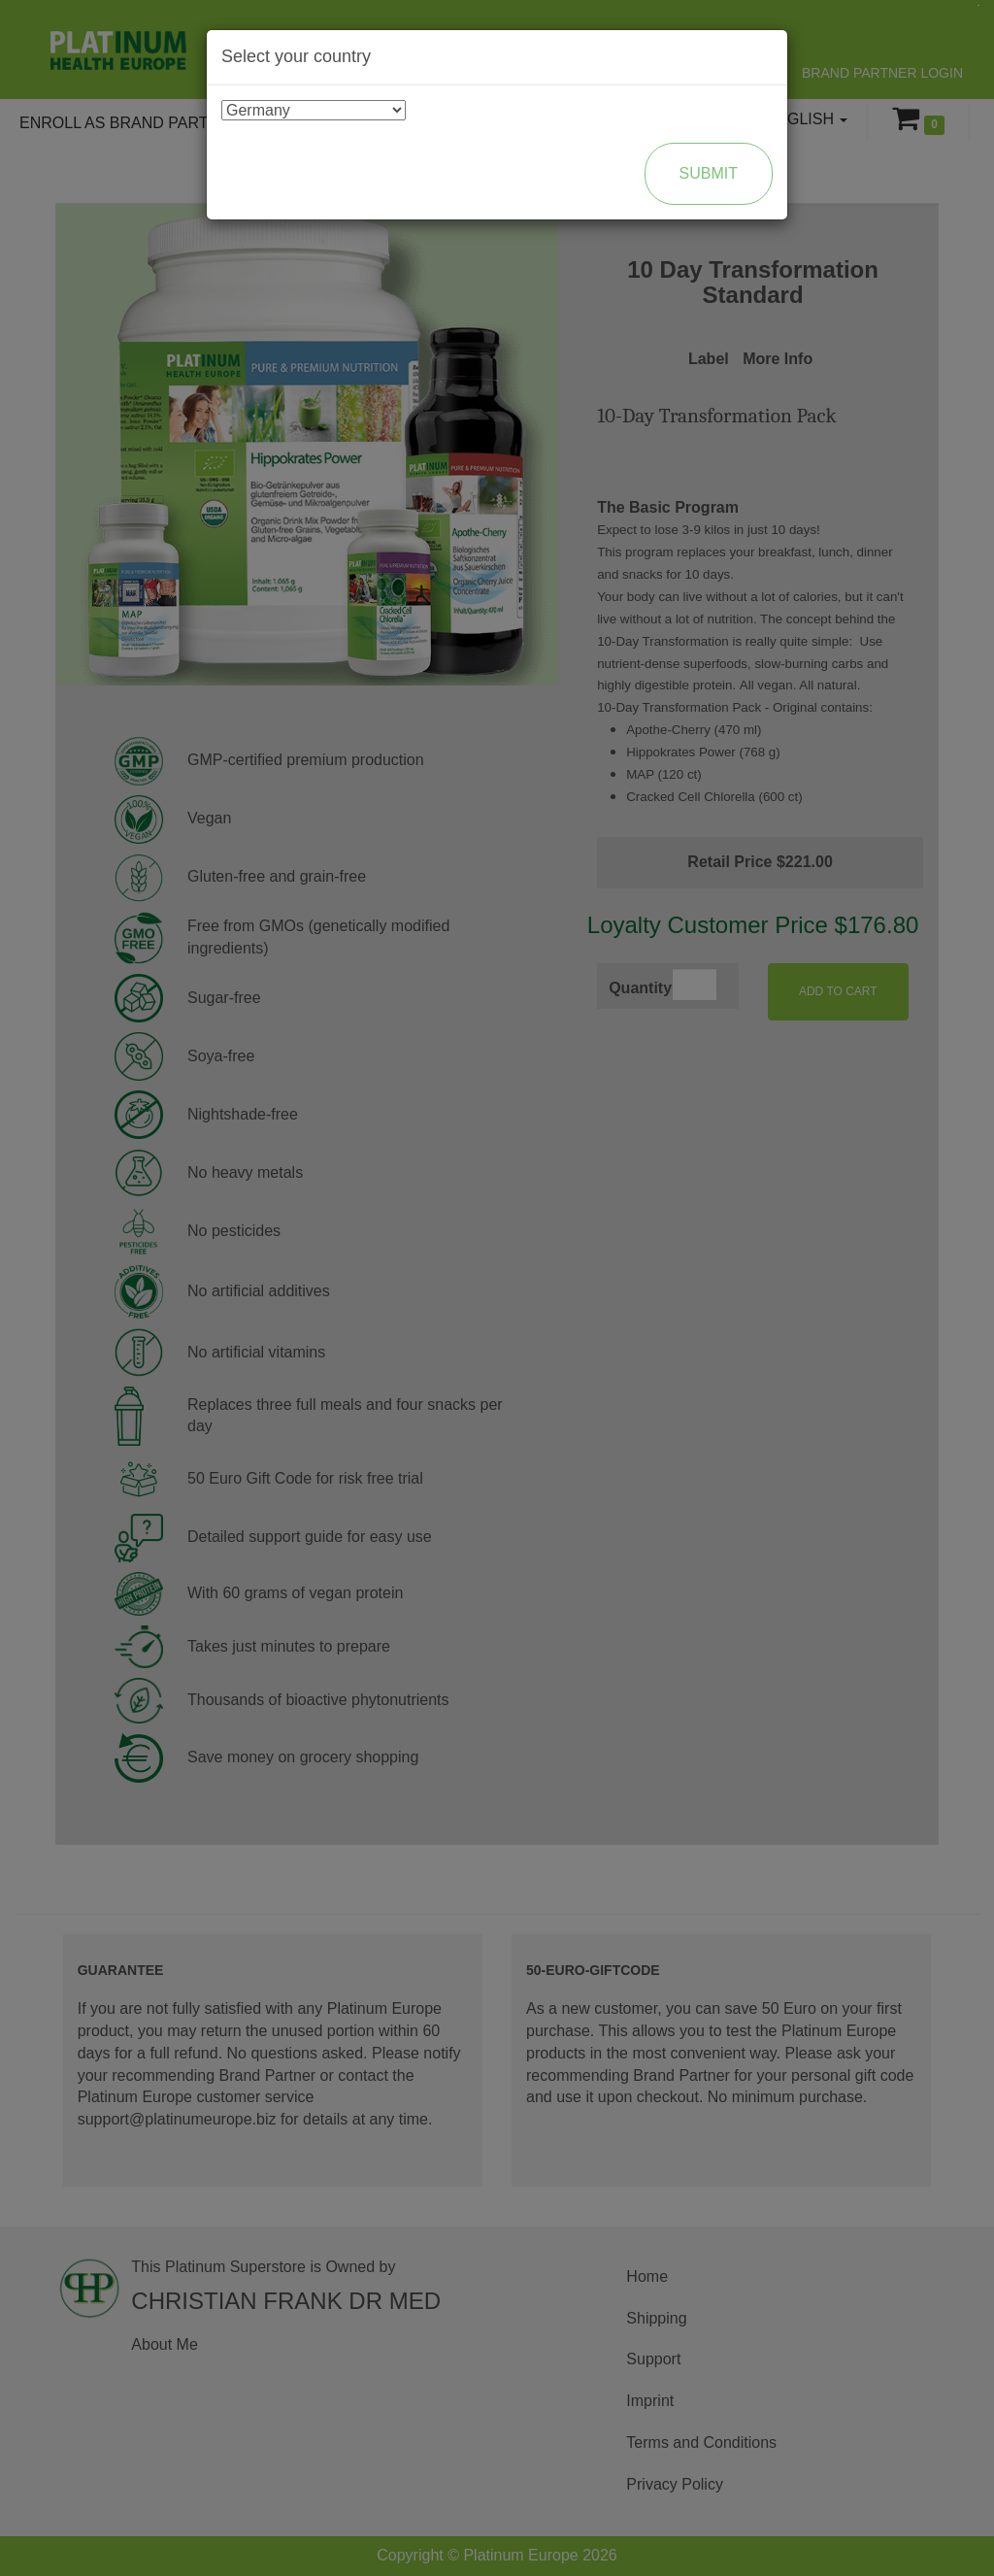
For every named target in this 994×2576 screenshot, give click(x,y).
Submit (708, 173)
